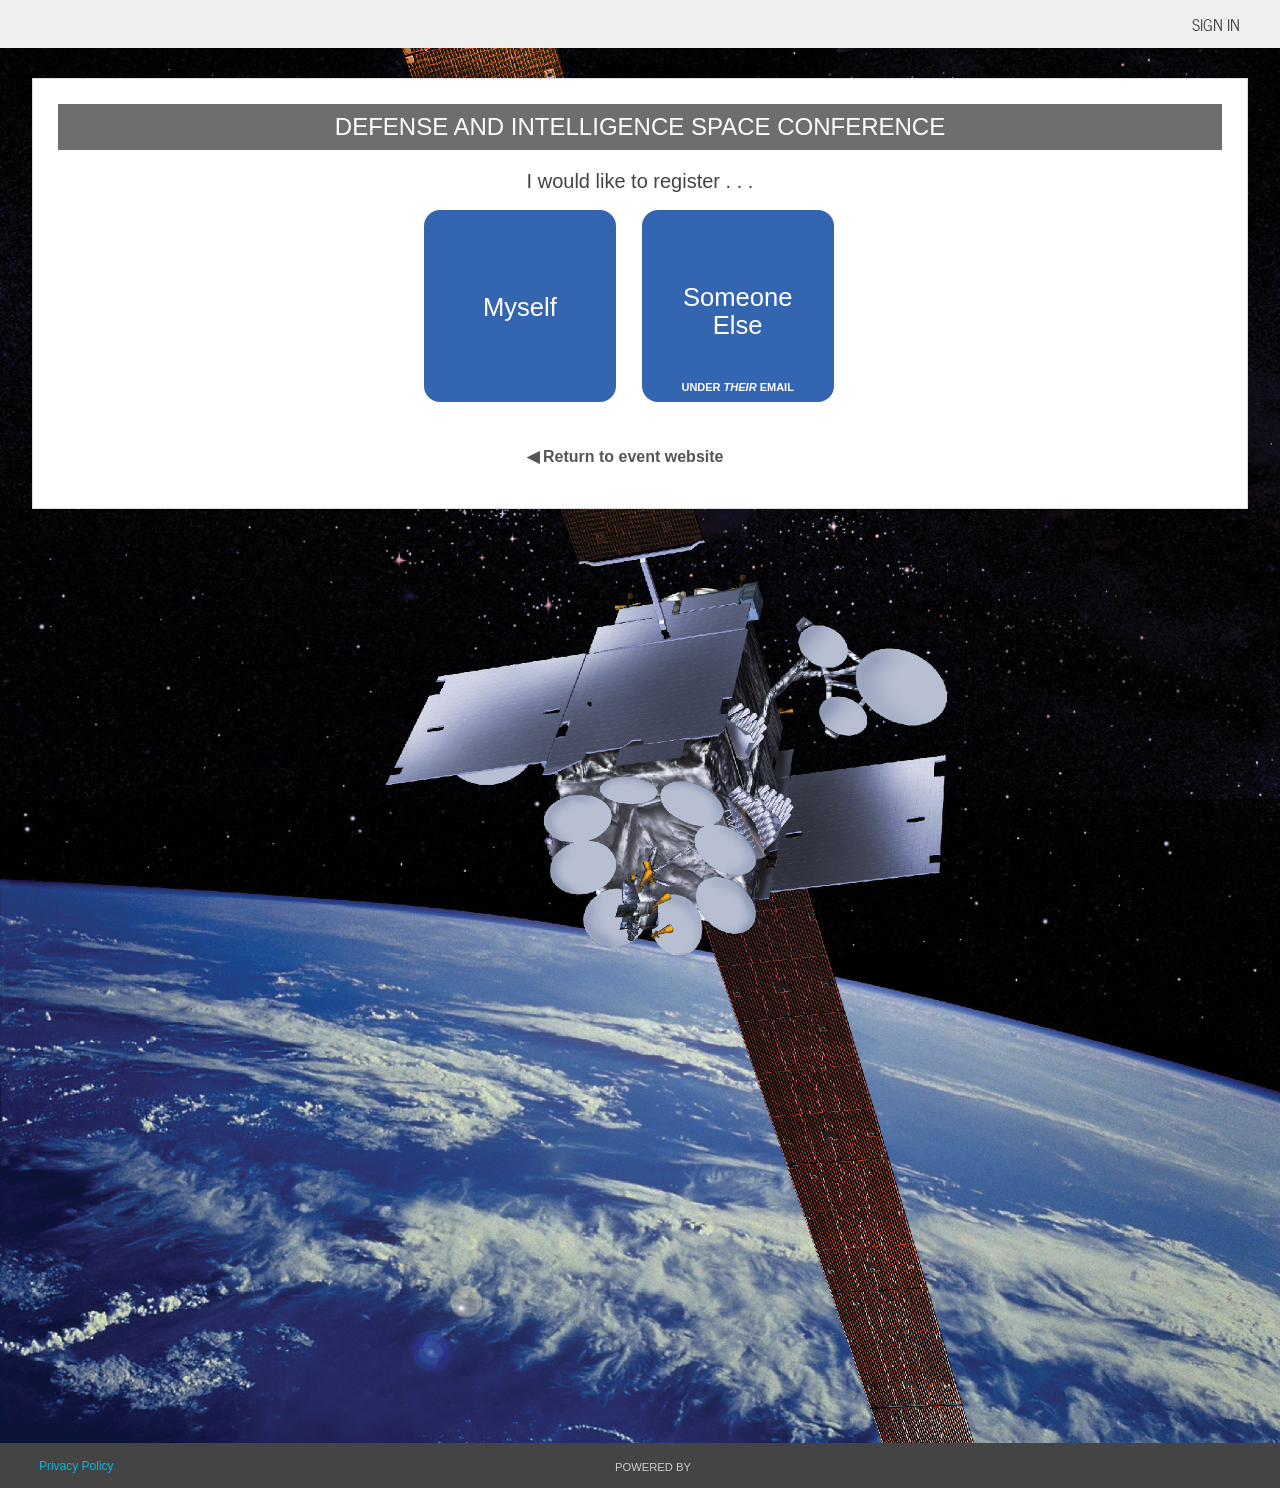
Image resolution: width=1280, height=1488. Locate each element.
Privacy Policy (76, 1466)
